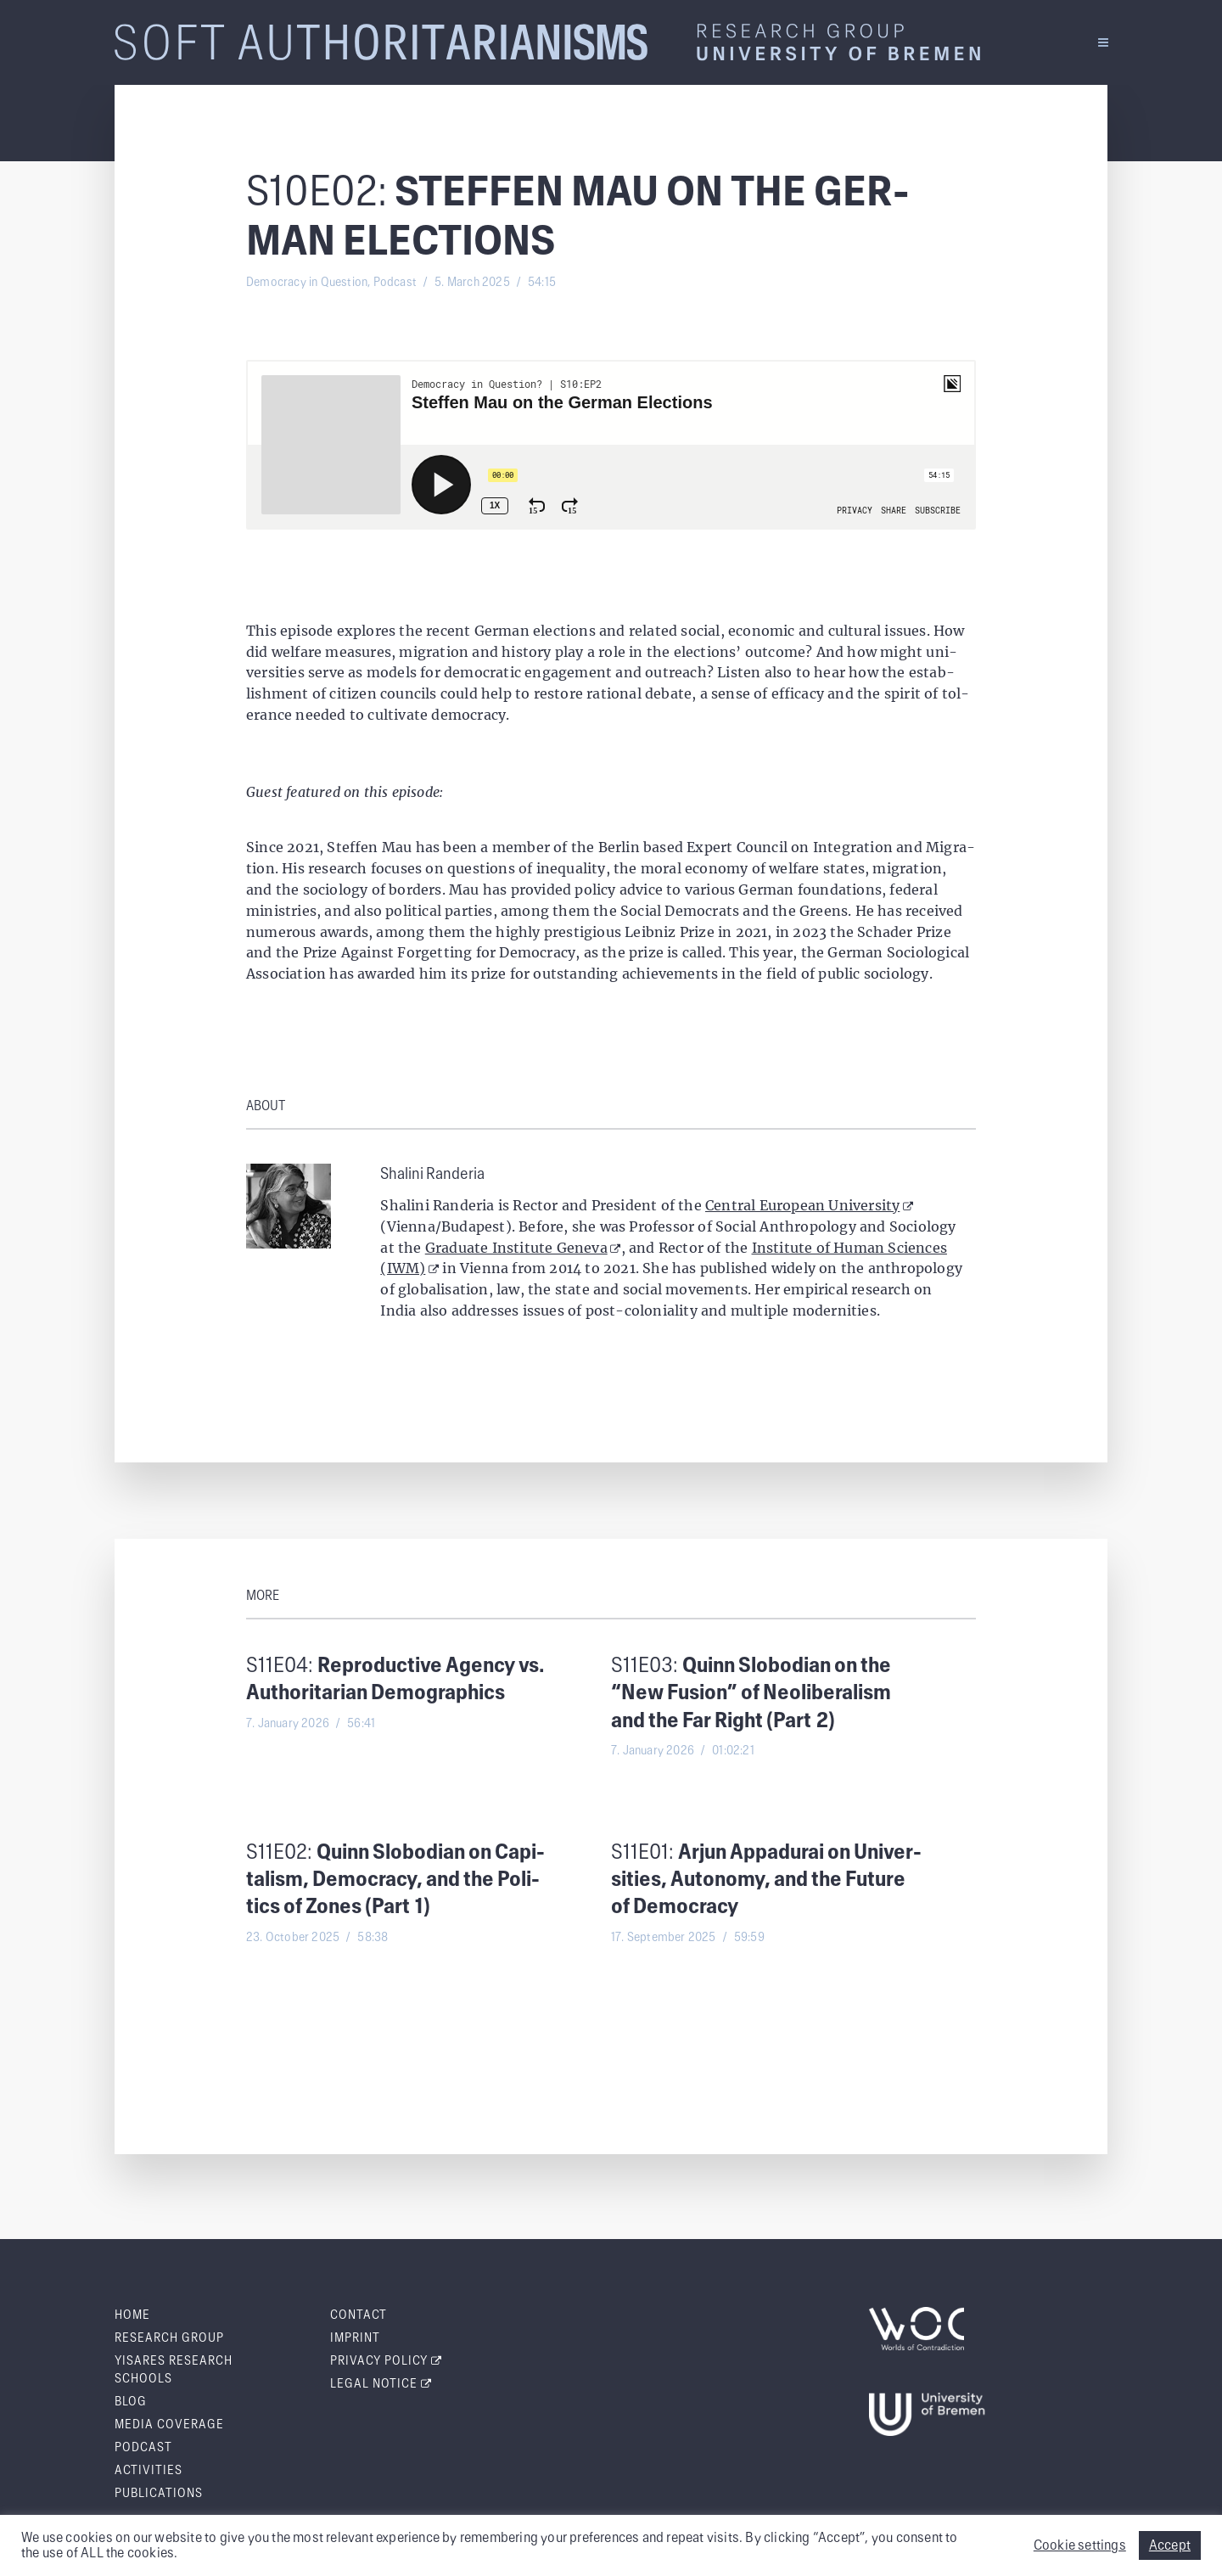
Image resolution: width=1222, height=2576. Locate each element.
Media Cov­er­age (169, 2425)
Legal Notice (381, 2384)
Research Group (169, 2338)
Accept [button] (1170, 2545)
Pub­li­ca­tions (159, 2493)
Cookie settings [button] (1080, 2545)
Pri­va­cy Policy (386, 2361)
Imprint (355, 2338)
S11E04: (395, 1680)
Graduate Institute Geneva (523, 1247)
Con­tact (358, 2315)
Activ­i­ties (148, 2471)
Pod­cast (143, 2448)
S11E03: (751, 1694)
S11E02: (395, 1881)
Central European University (809, 1205)
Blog (131, 2402)
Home (132, 2315)
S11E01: (766, 1881)
